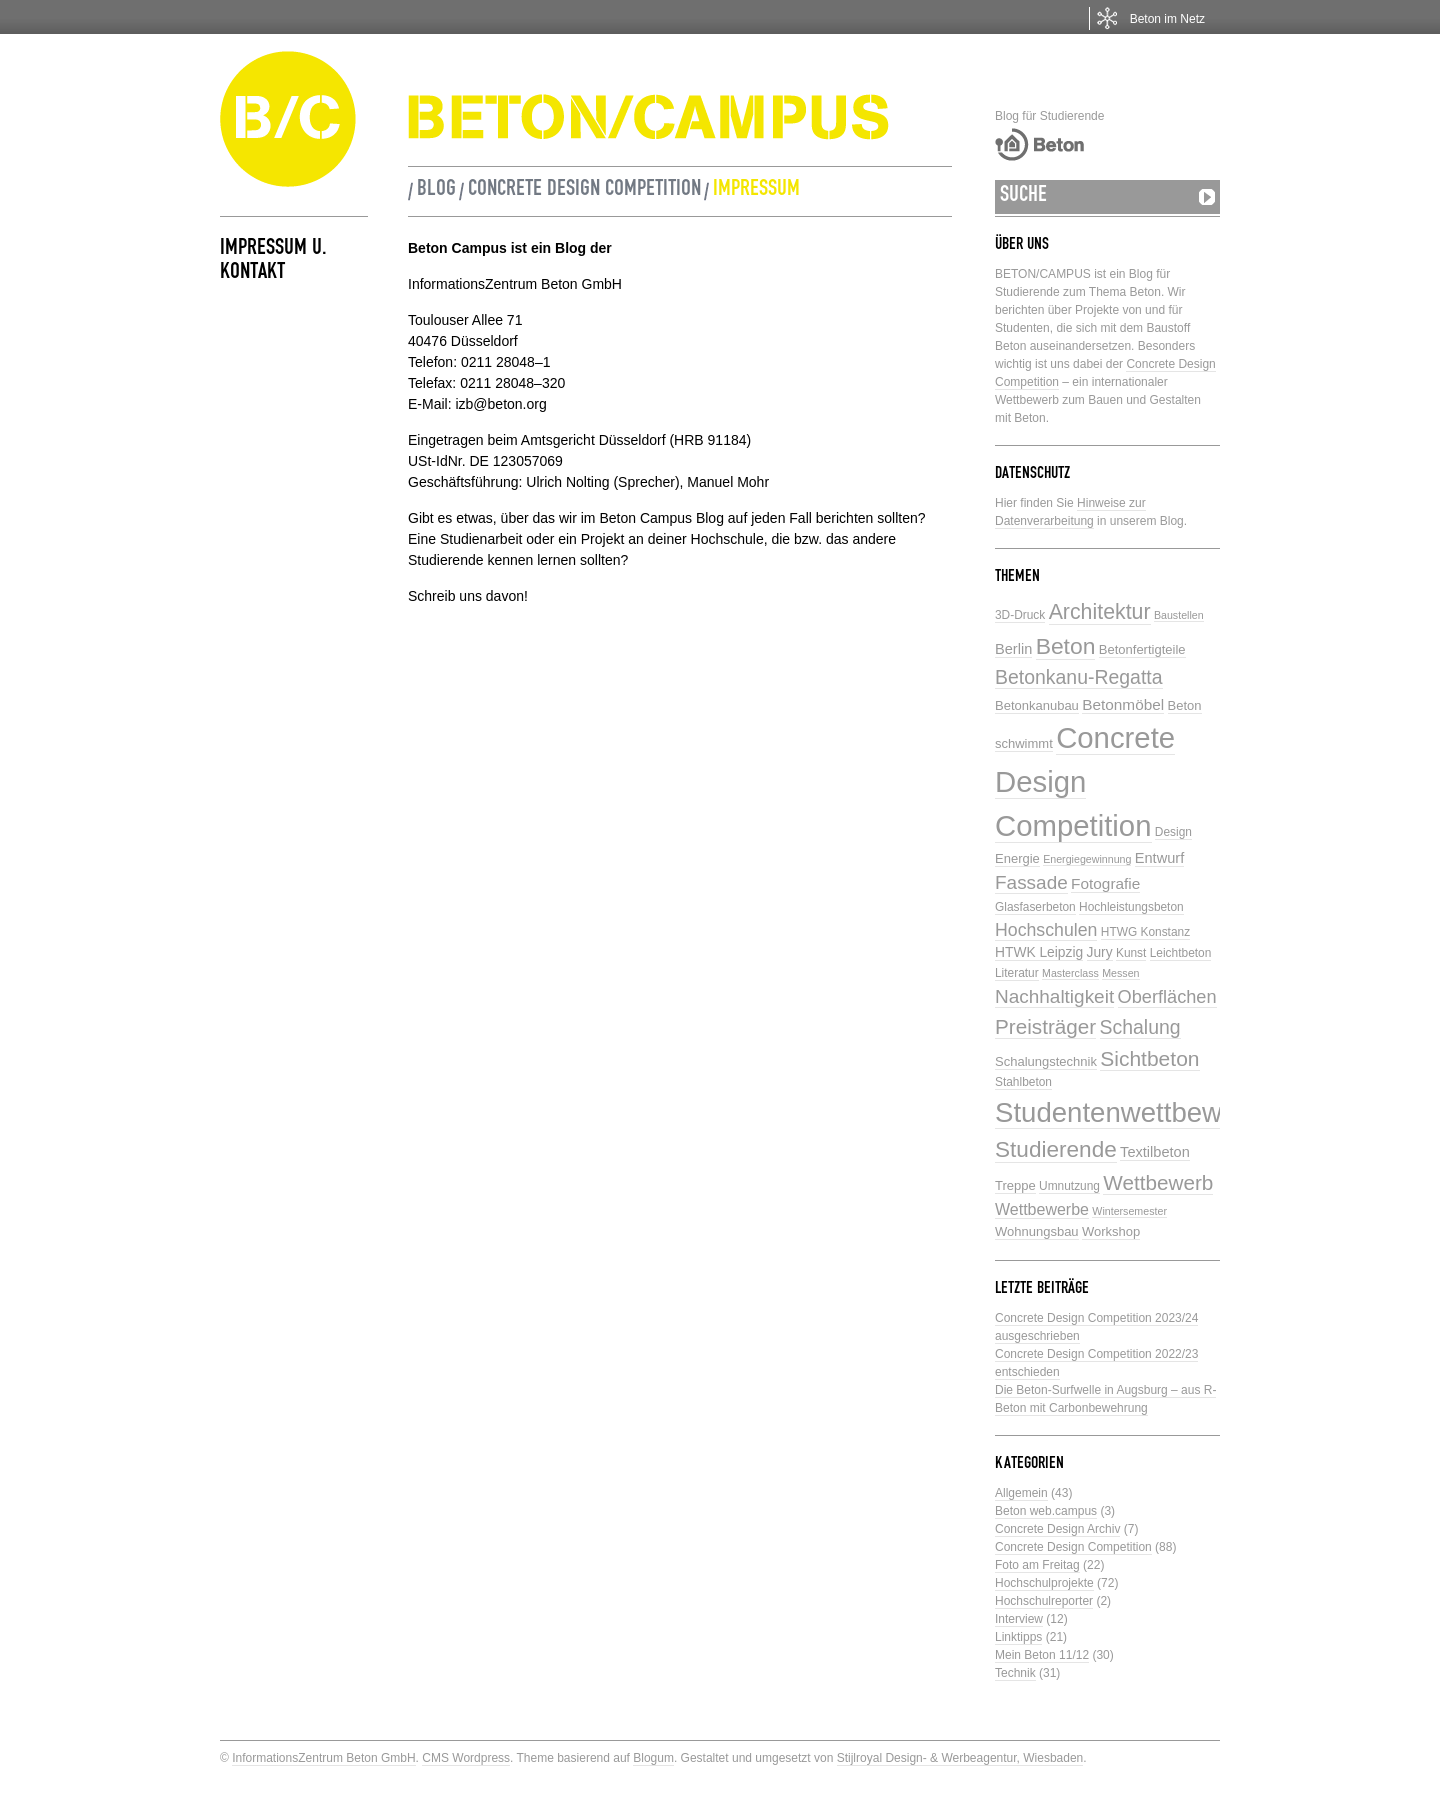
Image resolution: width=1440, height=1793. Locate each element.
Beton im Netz (1167, 19)
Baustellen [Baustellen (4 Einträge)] (1179, 615)
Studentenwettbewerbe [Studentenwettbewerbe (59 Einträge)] (1136, 1112)
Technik (1015, 1673)
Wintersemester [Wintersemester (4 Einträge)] (1129, 1211)
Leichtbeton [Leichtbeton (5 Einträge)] (1181, 953)
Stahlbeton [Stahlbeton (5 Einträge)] (1023, 1082)
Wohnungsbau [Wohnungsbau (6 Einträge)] (1037, 1231)
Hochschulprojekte (1044, 1583)
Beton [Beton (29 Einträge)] (1066, 646)
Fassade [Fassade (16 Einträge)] (1031, 882)
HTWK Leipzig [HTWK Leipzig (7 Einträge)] (1039, 952)
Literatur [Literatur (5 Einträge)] (1017, 973)
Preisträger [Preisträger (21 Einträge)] (1045, 1026)
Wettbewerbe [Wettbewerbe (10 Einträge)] (1042, 1209)
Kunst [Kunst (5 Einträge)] (1131, 953)
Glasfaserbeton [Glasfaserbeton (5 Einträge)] (1035, 907)
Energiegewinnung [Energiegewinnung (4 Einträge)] (1087, 859)
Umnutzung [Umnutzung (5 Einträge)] (1069, 1186)
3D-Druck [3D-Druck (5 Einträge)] (1020, 615)
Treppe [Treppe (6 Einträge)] (1015, 1185)
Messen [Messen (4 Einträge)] (1120, 973)
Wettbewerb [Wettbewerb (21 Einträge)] (1158, 1182)
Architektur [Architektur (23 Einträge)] (1100, 612)
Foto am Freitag (1037, 1565)
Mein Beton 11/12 (1042, 1655)
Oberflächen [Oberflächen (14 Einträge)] (1167, 997)
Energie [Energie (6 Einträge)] (1017, 858)
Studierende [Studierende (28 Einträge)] (1056, 1149)
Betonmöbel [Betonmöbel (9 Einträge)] (1123, 704)
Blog (436, 191)
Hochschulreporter (1044, 1601)
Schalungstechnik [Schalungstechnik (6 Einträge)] (1046, 1061)
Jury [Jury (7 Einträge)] (1100, 952)
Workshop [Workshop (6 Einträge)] (1111, 1231)
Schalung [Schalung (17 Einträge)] (1140, 1027)
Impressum (756, 191)
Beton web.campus (1046, 1511)
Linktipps (1018, 1637)
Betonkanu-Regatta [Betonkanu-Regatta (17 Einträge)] (1079, 677)
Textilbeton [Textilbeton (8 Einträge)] (1155, 1152)
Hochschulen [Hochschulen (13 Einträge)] (1046, 930)
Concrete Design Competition (584, 191)
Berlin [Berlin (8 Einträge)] (1013, 649)
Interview (1019, 1619)
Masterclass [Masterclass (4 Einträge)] (1070, 973)
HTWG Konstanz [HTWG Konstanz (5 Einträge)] (1145, 932)
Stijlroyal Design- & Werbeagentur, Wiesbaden (960, 1758)
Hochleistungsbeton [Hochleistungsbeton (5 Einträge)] (1131, 907)
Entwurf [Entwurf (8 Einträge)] (1159, 858)
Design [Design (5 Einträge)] (1173, 832)
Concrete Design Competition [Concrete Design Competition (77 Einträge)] (1085, 781)
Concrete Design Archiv (1057, 1529)
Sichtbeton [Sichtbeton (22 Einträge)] (1149, 1058)
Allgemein (1021, 1493)
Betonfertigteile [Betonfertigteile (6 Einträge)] (1142, 649)
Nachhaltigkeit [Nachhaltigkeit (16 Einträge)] (1054, 996)
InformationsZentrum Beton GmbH (323, 1758)
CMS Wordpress (466, 1758)
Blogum (653, 1758)
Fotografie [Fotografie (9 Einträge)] (1105, 883)
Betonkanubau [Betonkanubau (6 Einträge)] (1037, 705)
